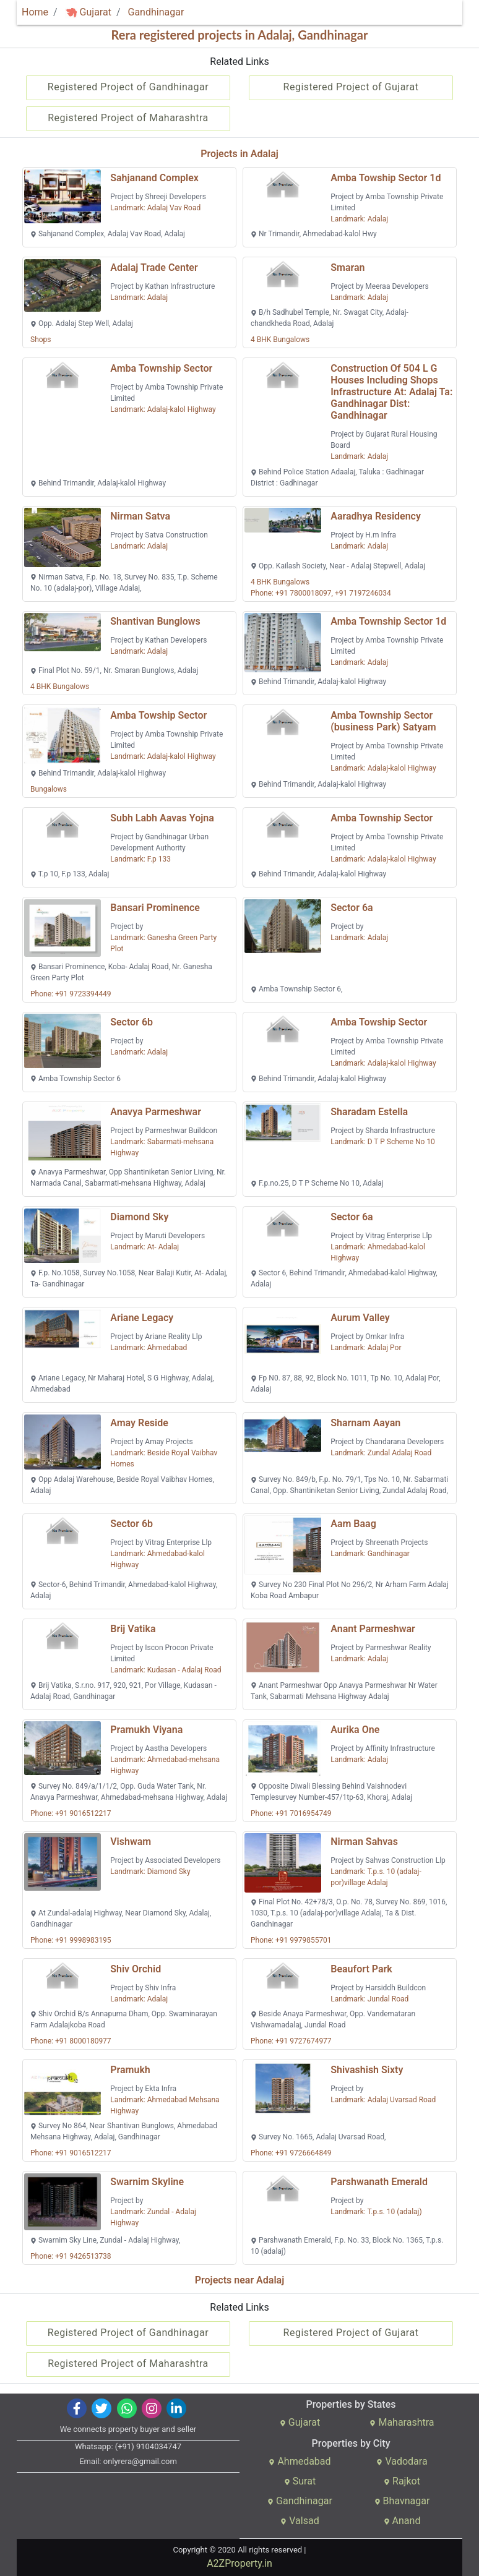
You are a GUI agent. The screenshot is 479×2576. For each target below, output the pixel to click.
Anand (402, 2521)
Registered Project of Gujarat (351, 87)
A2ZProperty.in (239, 2563)
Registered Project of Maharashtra (128, 118)
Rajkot (402, 2481)
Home (35, 12)
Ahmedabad (299, 2461)
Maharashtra (401, 2422)
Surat (300, 2481)
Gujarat (88, 12)
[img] (71, 12)
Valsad (299, 2521)
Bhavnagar (402, 2501)
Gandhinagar (155, 12)
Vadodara (401, 2461)
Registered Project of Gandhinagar (128, 87)
